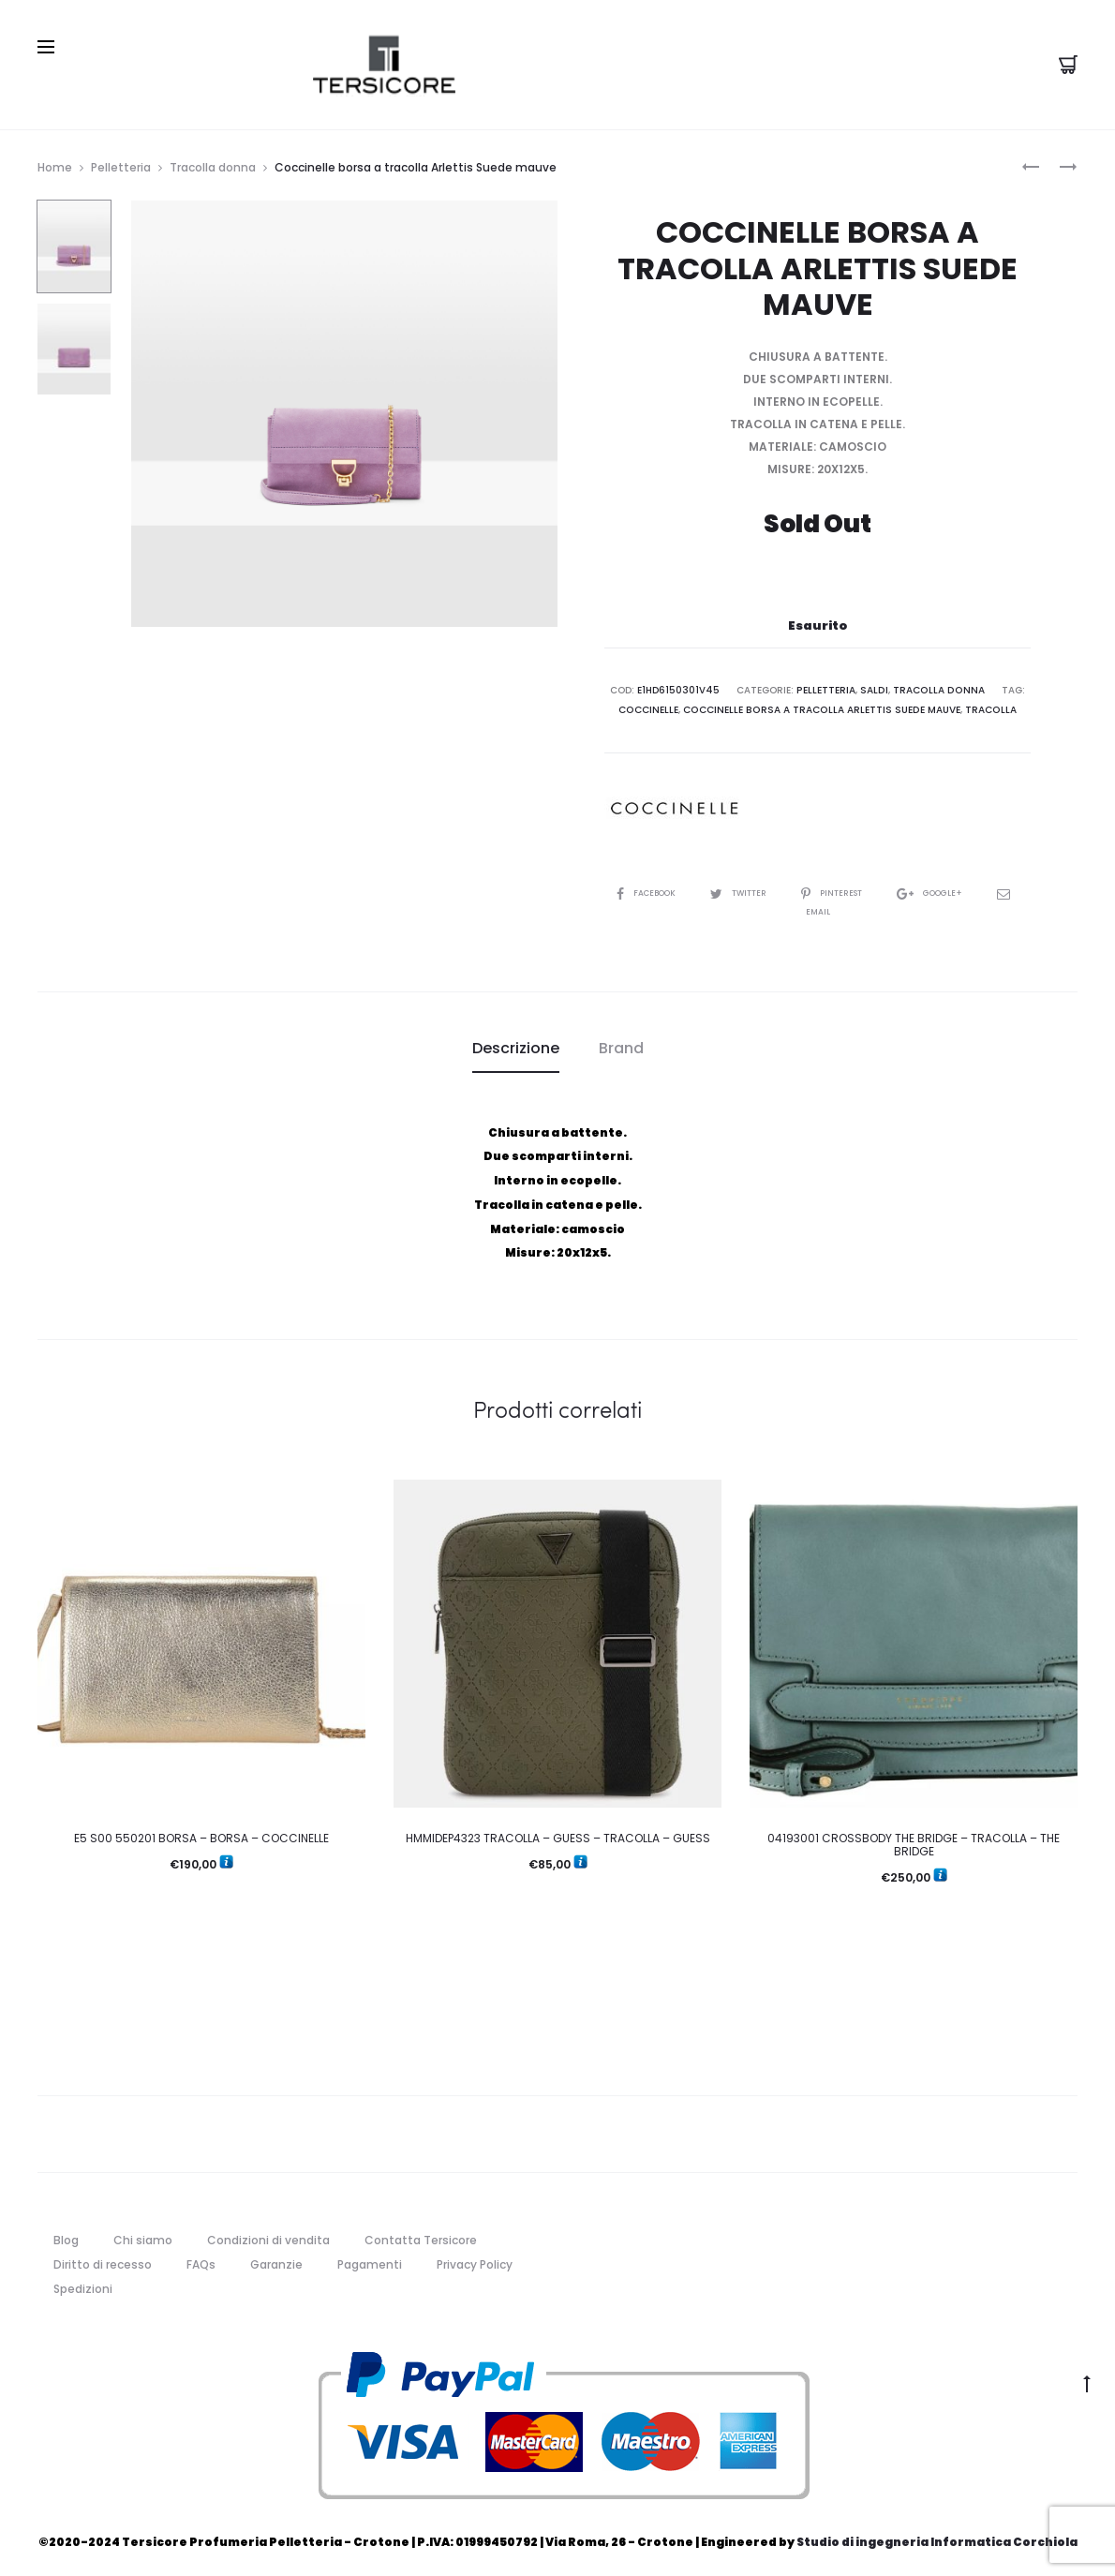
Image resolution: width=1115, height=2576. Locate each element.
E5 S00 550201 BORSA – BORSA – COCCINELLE (201, 1831)
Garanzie (276, 2257)
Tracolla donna (213, 162)
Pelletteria (121, 162)
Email (817, 905)
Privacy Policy (475, 2257)
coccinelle (651, 703)
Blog (66, 2233)
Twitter (746, 886)
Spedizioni (82, 2281)
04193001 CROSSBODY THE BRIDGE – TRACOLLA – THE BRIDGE (913, 1837)
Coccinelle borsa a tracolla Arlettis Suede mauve (822, 703)
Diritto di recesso (102, 2257)
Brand (621, 1041)
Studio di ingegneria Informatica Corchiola (937, 2535)
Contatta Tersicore (420, 2233)
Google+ (955, 886)
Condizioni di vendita (268, 2233)
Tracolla (988, 703)
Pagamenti (369, 2257)
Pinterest (849, 886)
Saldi (875, 685)
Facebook (645, 886)
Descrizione (515, 1041)
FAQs (201, 2257)
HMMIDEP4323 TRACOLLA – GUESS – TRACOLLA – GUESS (558, 1831)
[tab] (516, 1042)
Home (54, 162)
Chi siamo (142, 2233)
